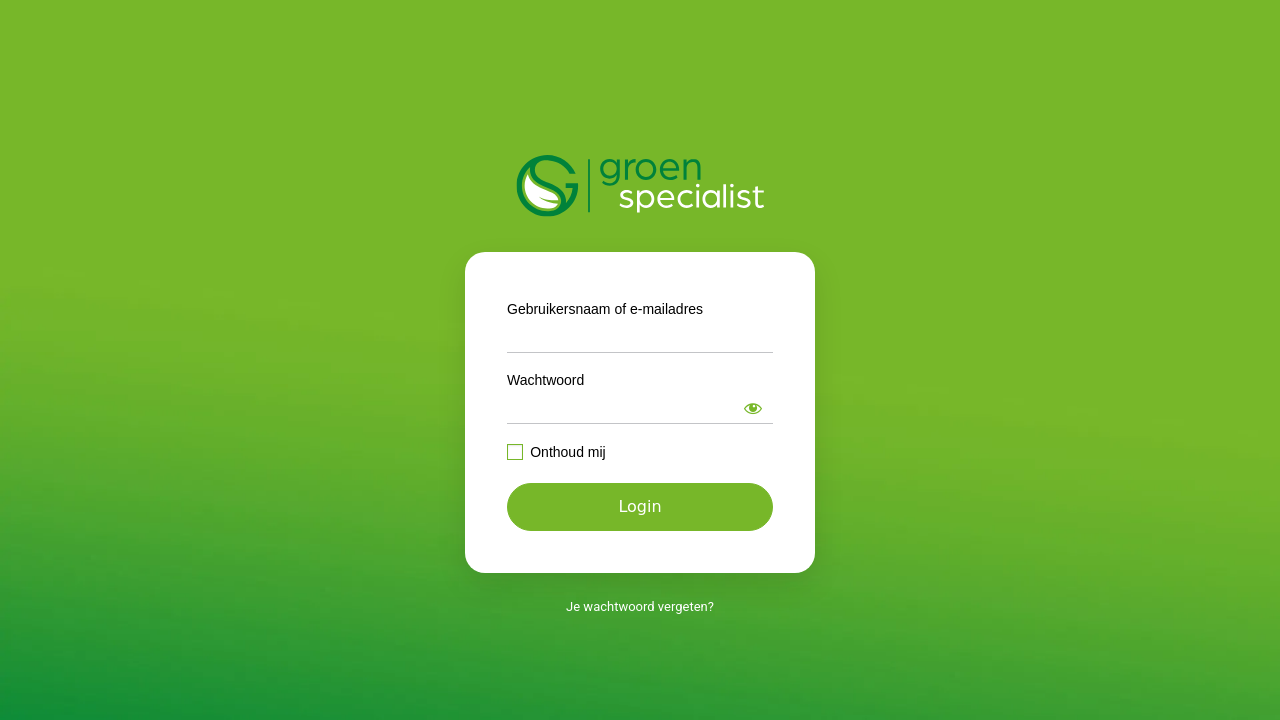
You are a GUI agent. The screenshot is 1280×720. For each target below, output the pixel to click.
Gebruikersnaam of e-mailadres (605, 309)
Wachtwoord (545, 380)
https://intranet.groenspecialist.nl (640, 186)
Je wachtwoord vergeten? (640, 606)
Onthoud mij (567, 452)
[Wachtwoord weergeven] (753, 408)
